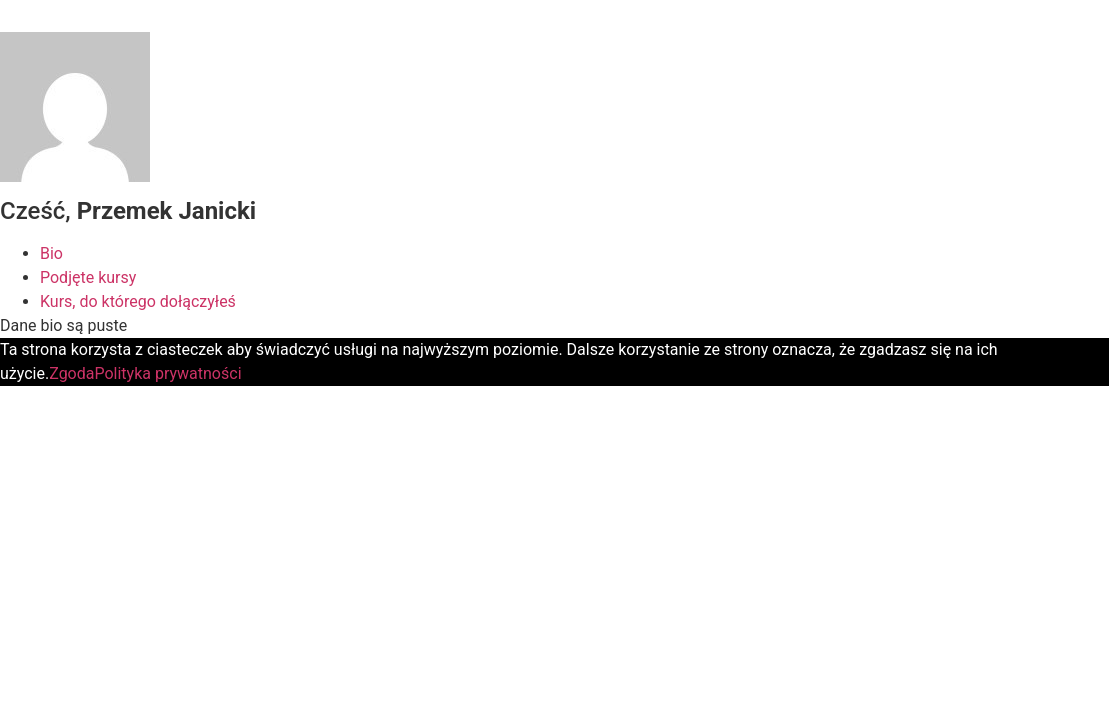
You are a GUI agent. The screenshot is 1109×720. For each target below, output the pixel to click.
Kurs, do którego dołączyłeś (138, 301)
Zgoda (71, 373)
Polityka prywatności (167, 373)
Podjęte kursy (88, 277)
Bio (51, 253)
